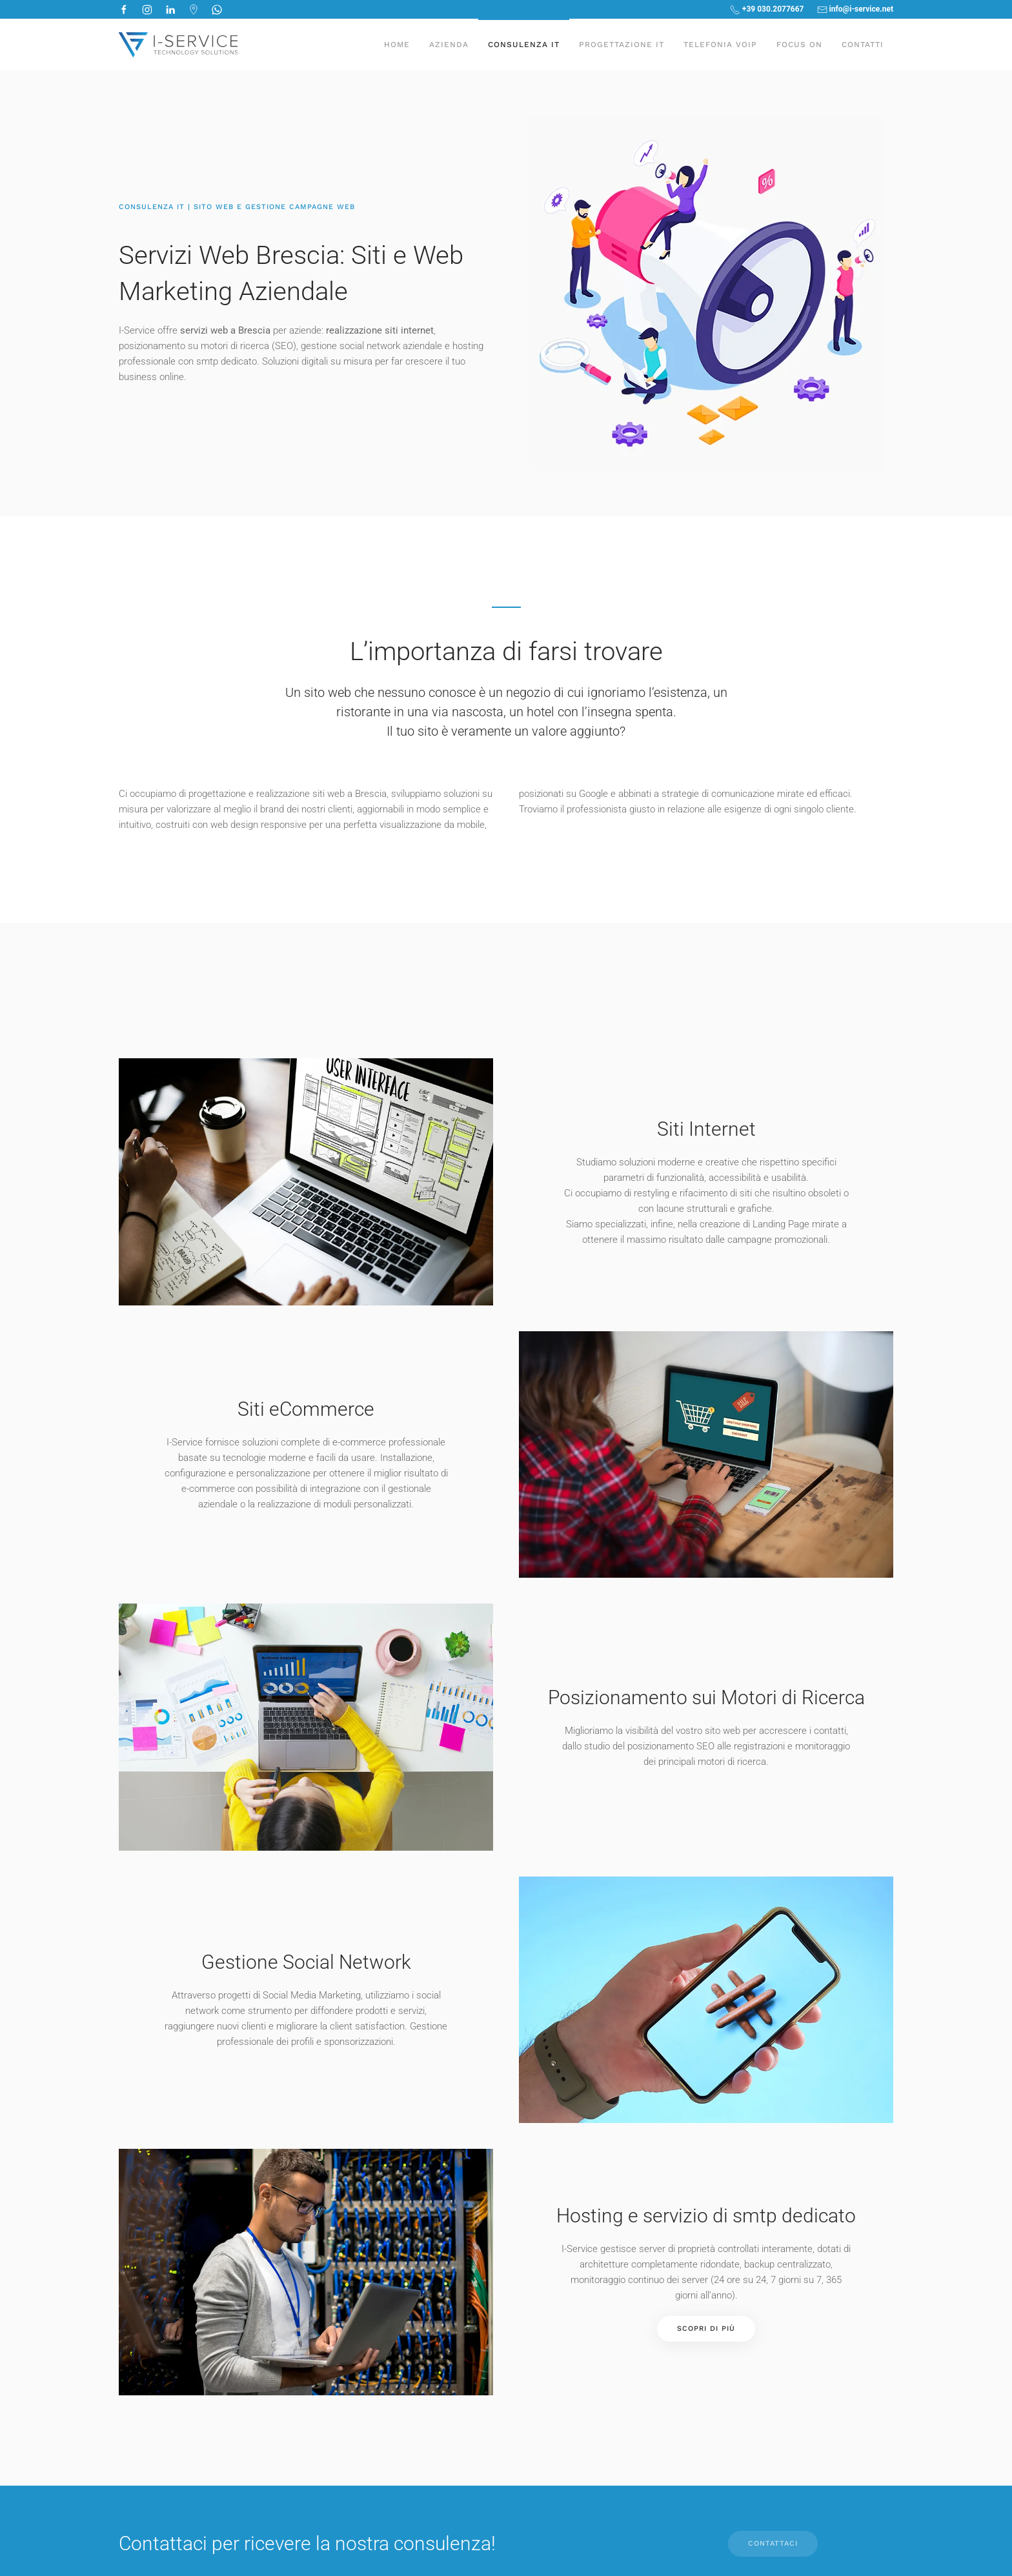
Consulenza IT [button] (524, 44)
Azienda (449, 44)
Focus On (799, 44)
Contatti (863, 44)
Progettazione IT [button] (621, 44)
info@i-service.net (855, 10)
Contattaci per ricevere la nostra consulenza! (307, 2543)
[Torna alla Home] (178, 44)
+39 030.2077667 (767, 10)
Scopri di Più (706, 2328)
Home (397, 44)
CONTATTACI (773, 2543)
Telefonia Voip (720, 44)
